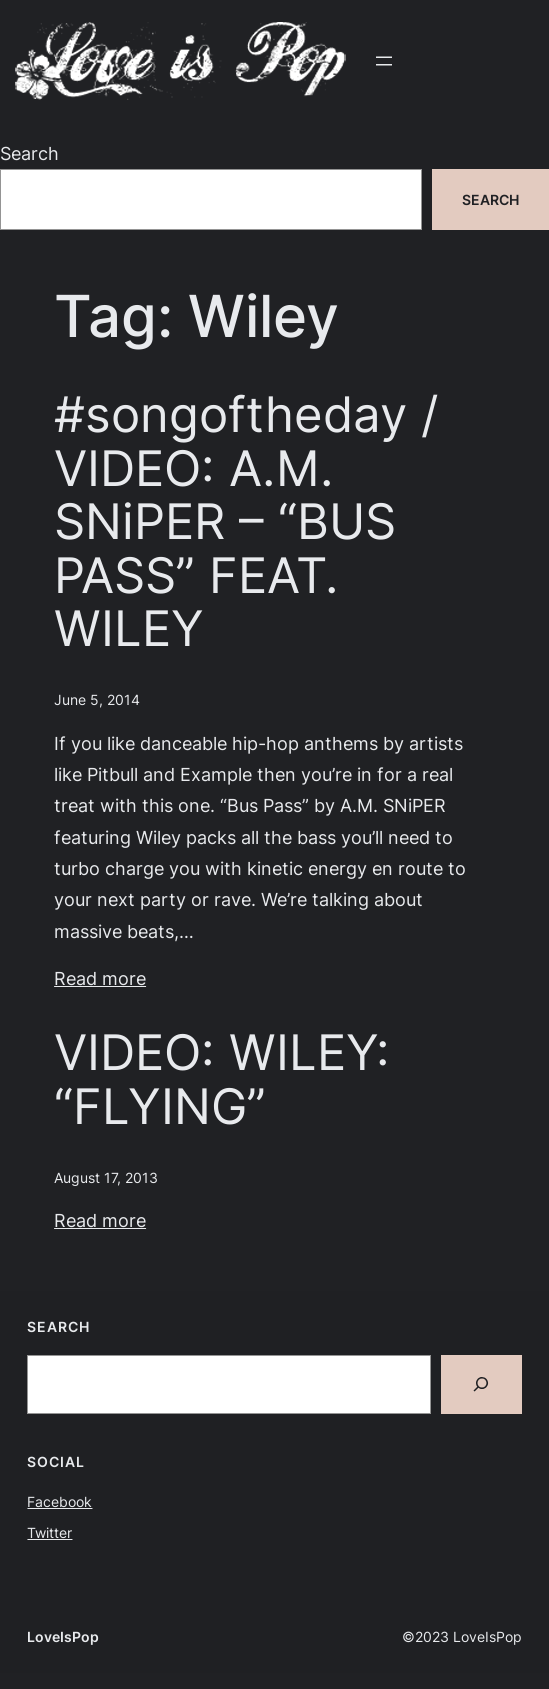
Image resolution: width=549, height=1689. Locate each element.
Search (29, 153)
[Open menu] (384, 61)
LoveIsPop (63, 1636)
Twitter (49, 1532)
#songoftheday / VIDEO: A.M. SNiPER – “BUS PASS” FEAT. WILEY (246, 521)
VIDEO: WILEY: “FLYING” (222, 1079)
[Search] (481, 1384)
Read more (100, 978)
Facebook (59, 1501)
